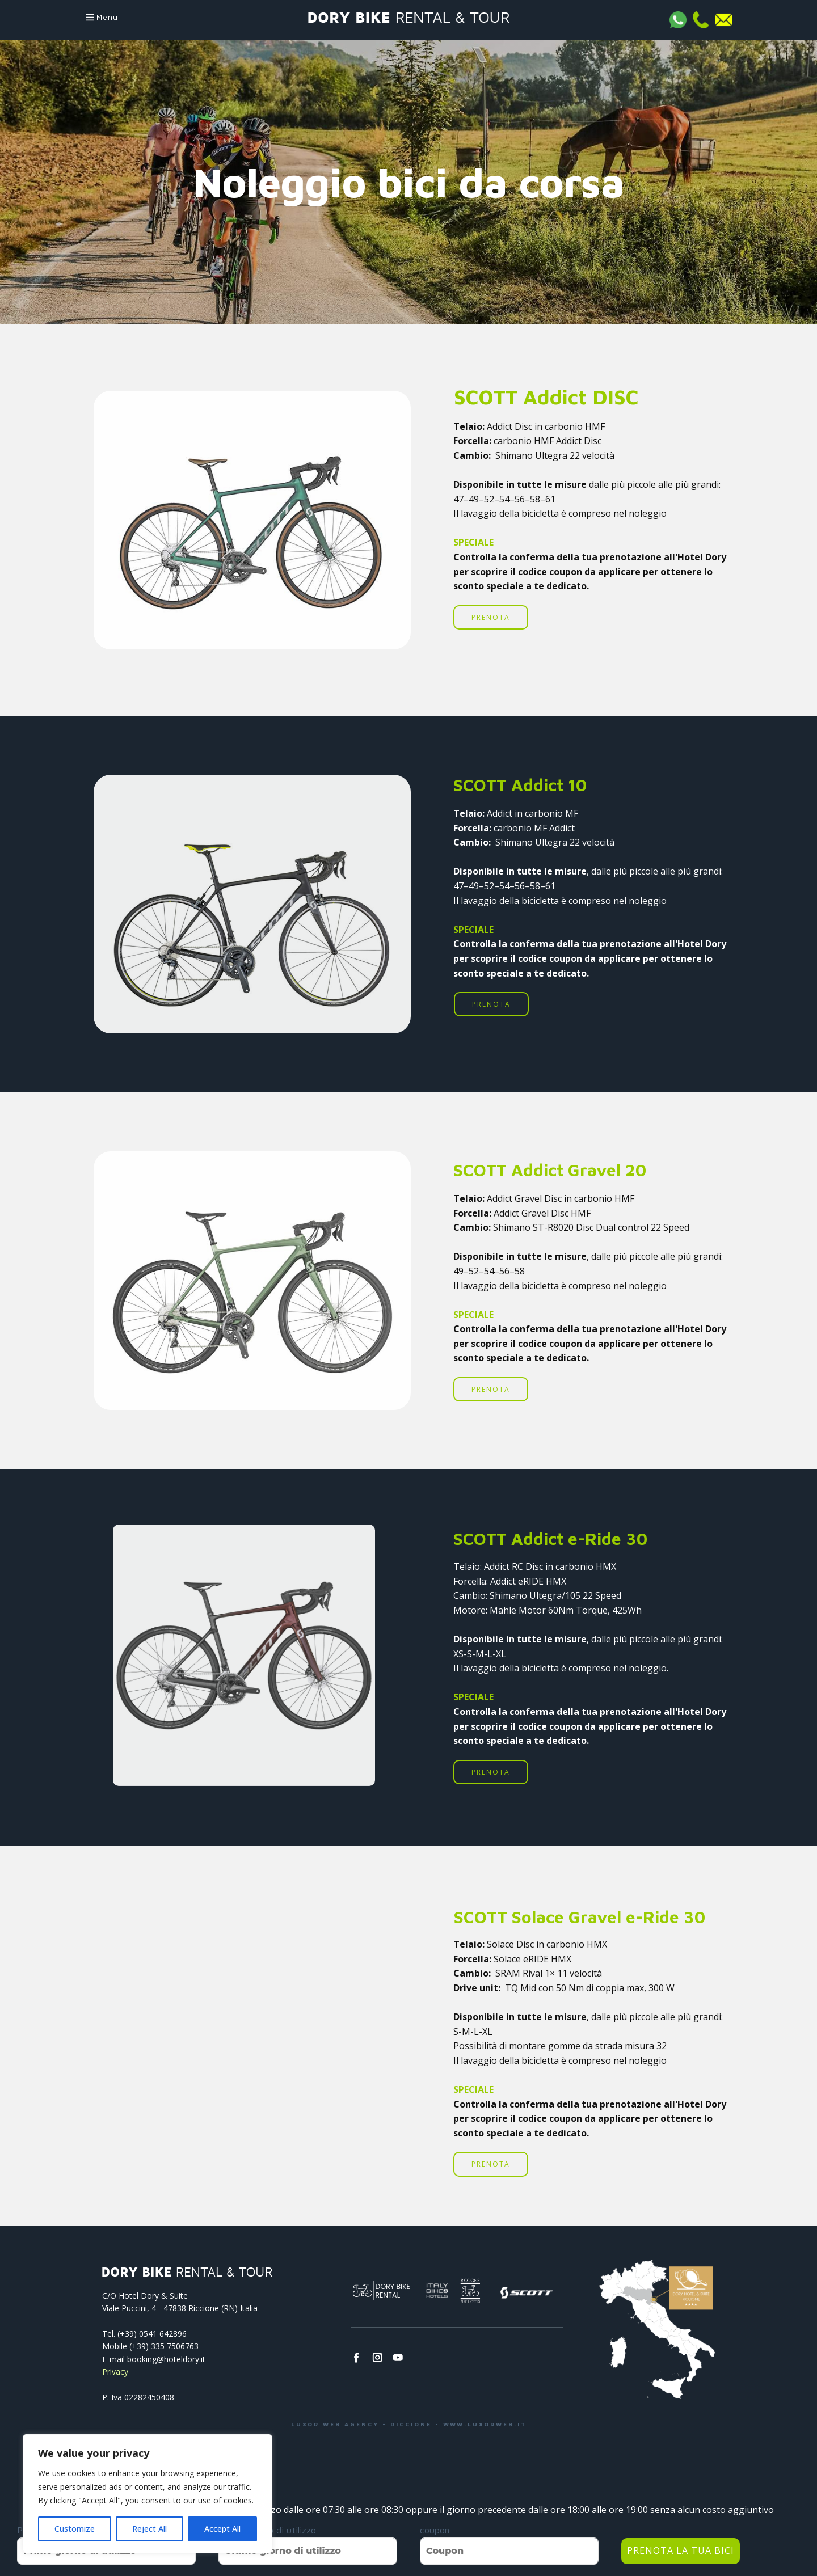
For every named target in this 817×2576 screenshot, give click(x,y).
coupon (434, 2530)
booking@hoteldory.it (166, 2359)
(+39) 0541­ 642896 (152, 2333)
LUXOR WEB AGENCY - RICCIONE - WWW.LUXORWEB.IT (409, 2424)
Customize (74, 2528)
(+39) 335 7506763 (164, 2346)
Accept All (222, 2528)
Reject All (149, 2528)
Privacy (115, 2371)
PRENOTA (490, 617)
